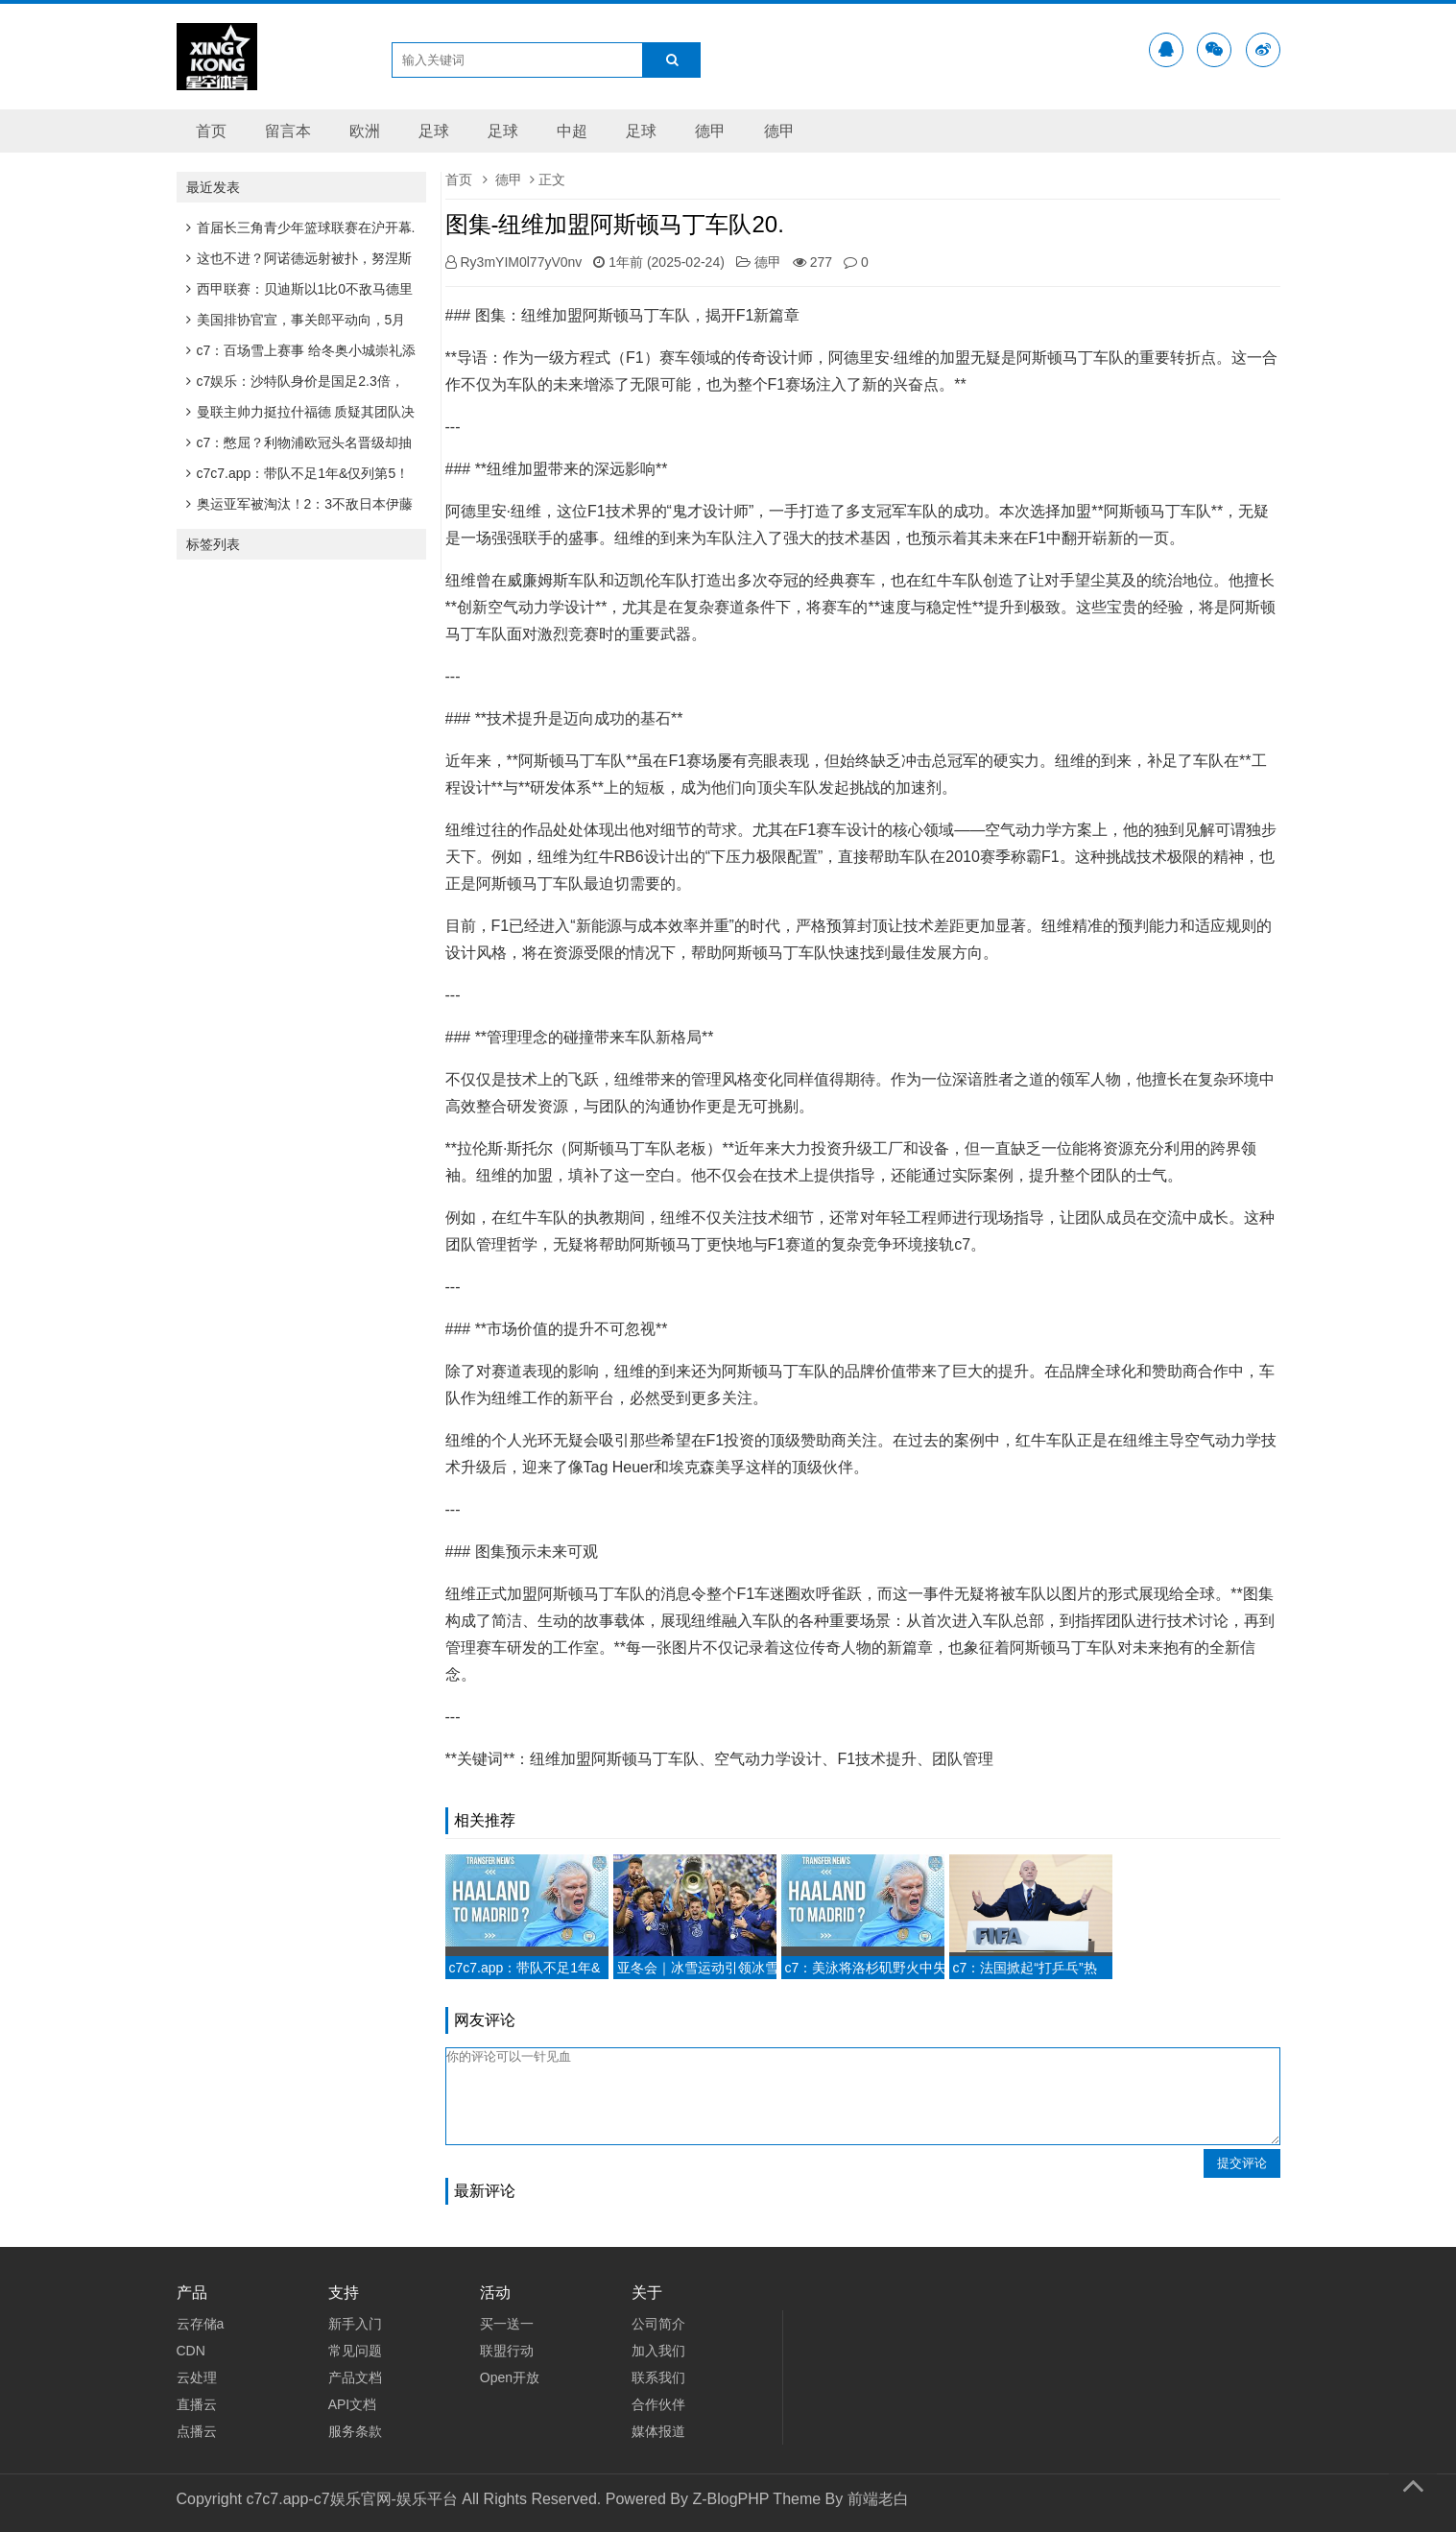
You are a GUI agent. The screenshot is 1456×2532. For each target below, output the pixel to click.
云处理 (197, 2377)
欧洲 (364, 131)
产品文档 (355, 2377)
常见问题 (355, 2350)
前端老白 (878, 2499)
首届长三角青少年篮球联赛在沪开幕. (301, 227)
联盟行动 (507, 2350)
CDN (191, 2350)
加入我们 (658, 2350)
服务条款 (355, 2431)
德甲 (710, 131)
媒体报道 (658, 2431)
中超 (572, 131)
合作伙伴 (658, 2404)
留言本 (288, 131)
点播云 (197, 2431)
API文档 (352, 2404)
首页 (211, 131)
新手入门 (355, 2323)
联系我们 (658, 2377)
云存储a (201, 2323)
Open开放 (509, 2377)
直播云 (197, 2404)
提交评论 (1242, 2163)
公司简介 (658, 2323)
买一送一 (507, 2323)
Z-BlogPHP (730, 2499)
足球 (433, 131)
